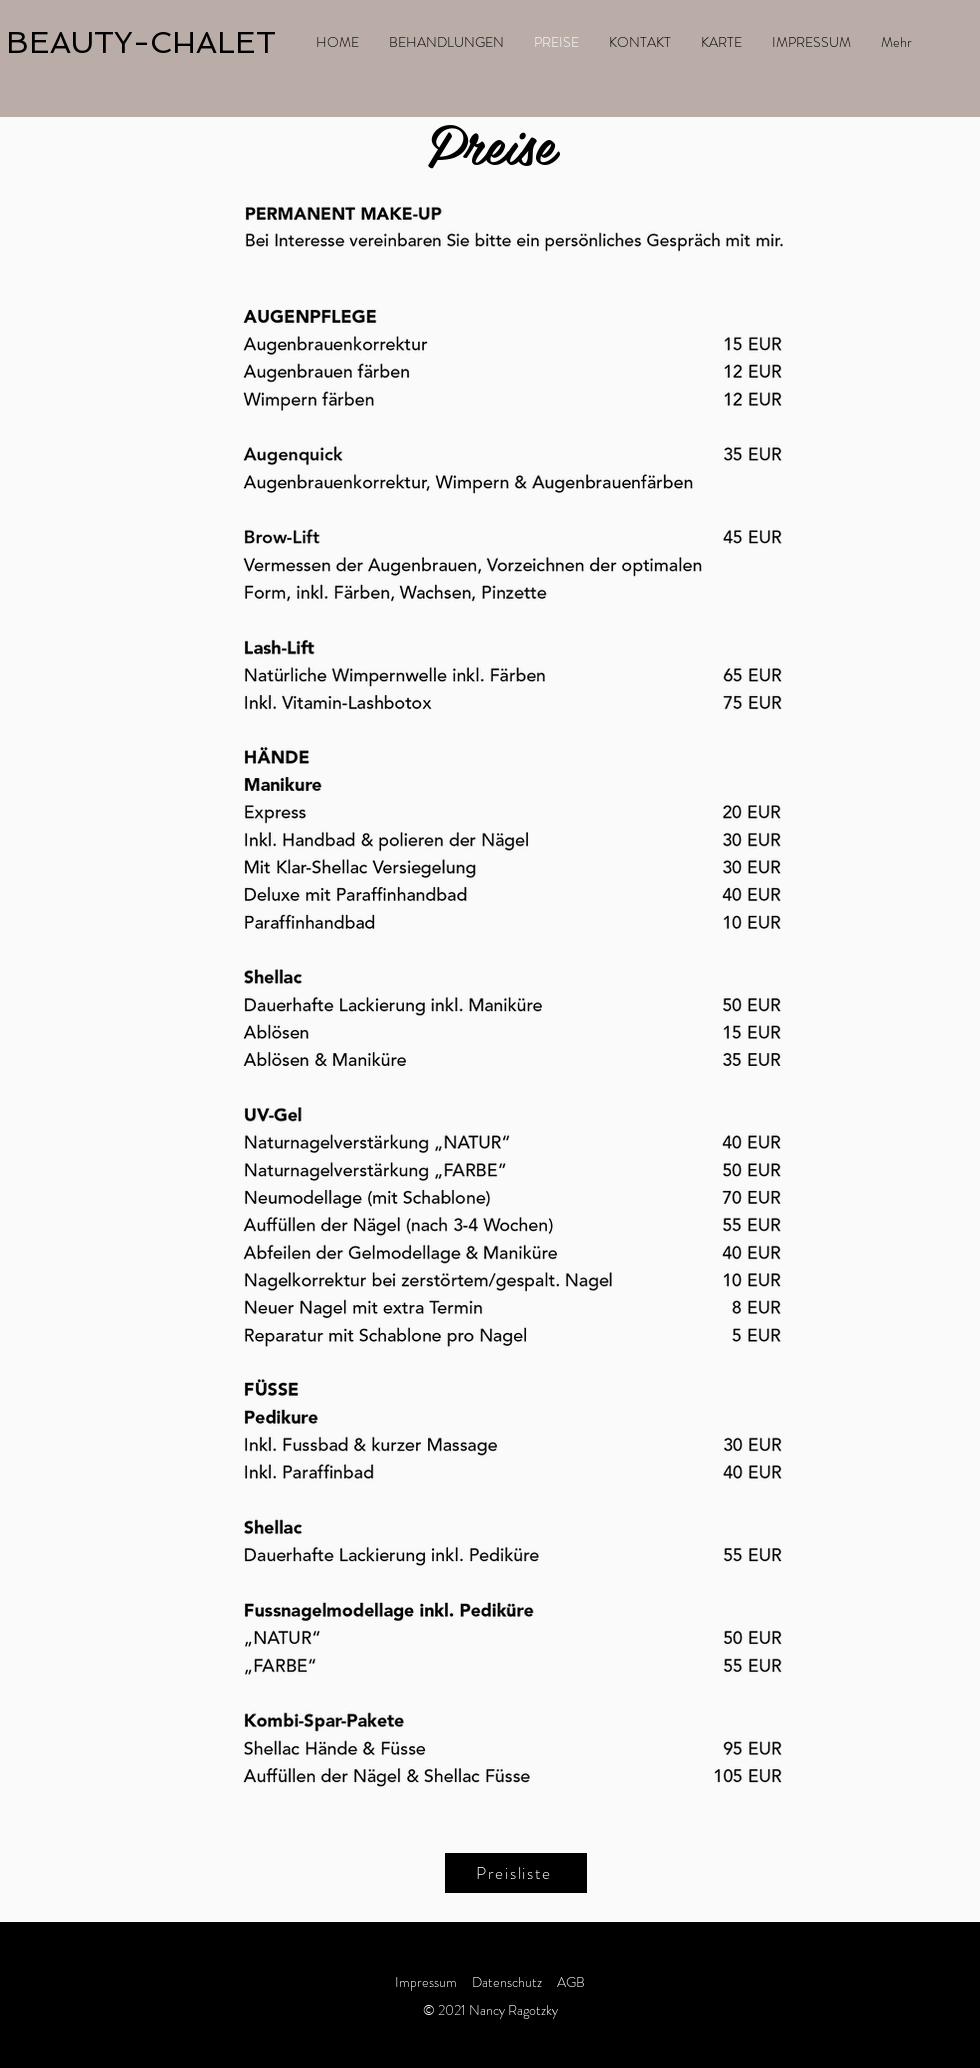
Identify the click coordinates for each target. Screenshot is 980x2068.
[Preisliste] (516, 1873)
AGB (571, 1982)
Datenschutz (508, 1982)
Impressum (426, 1982)
